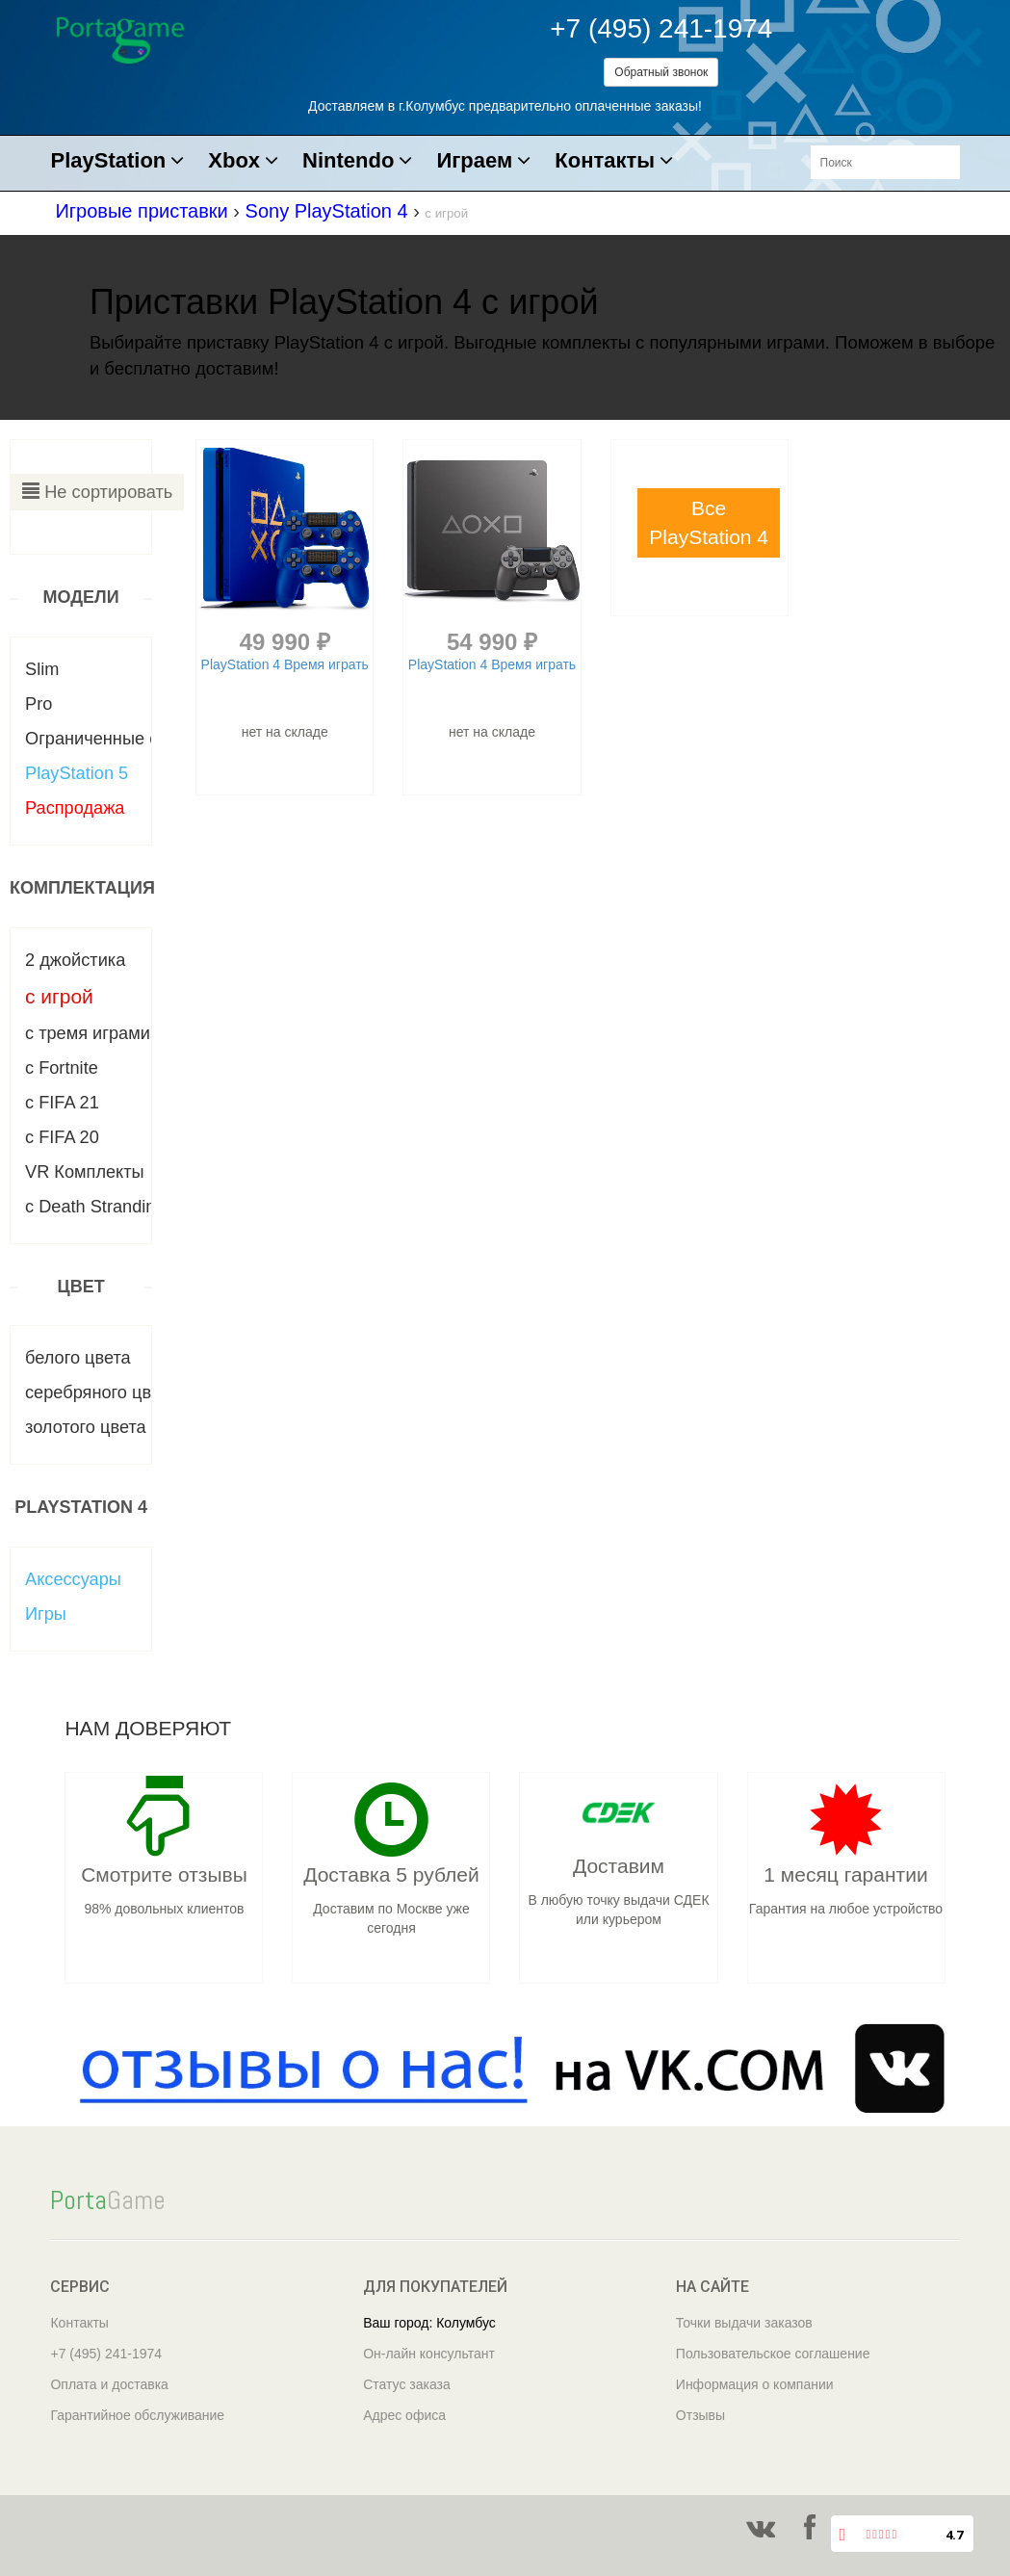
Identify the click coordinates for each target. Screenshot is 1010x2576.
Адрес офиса (404, 2415)
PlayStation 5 (76, 773)
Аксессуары (73, 1579)
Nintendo (357, 161)
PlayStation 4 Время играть (285, 664)
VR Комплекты (84, 1172)
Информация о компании (755, 2384)
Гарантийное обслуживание (137, 2415)
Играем (483, 161)
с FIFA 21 (62, 1102)
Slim (42, 669)
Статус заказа (407, 2384)
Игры (45, 1614)
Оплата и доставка (109, 2384)
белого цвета (78, 1357)
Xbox (243, 161)
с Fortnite (61, 1068)
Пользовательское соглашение (773, 2353)
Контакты (614, 161)
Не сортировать (97, 491)
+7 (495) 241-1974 (661, 28)
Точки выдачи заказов (744, 2322)
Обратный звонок (661, 72)
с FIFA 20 (62, 1137)
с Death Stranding (95, 1206)
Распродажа (74, 808)
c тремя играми (87, 1033)
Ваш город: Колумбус (429, 2322)
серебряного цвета (101, 1392)
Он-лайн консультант (429, 2353)
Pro (38, 704)
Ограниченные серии (111, 738)
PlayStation (117, 161)
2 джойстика (75, 960)
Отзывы (700, 2415)
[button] (708, 523)
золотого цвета (85, 1427)
